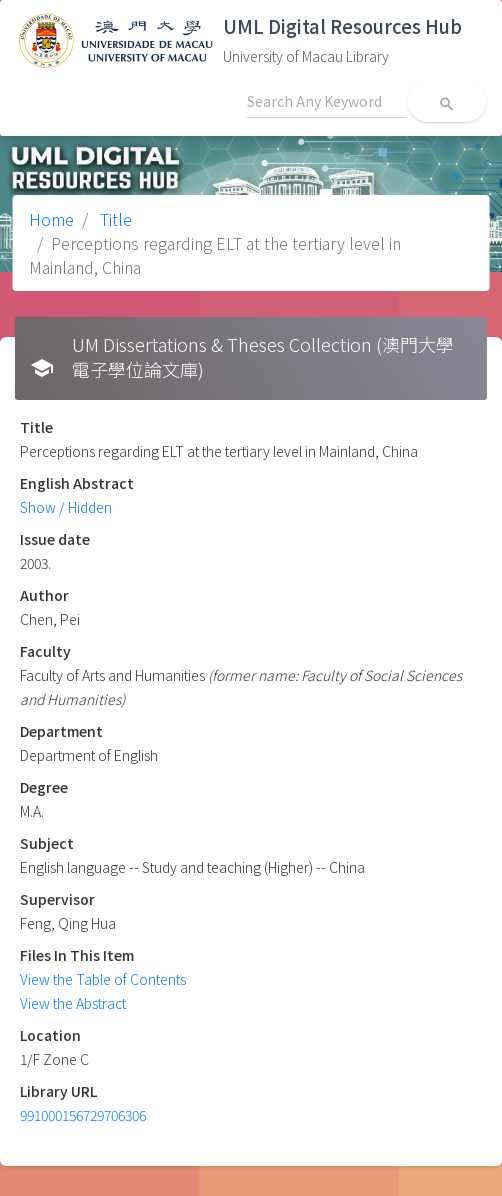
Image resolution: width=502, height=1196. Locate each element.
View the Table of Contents (103, 979)
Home (51, 219)
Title (114, 219)
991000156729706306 (83, 1115)
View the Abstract (73, 1003)
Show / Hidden (66, 507)
